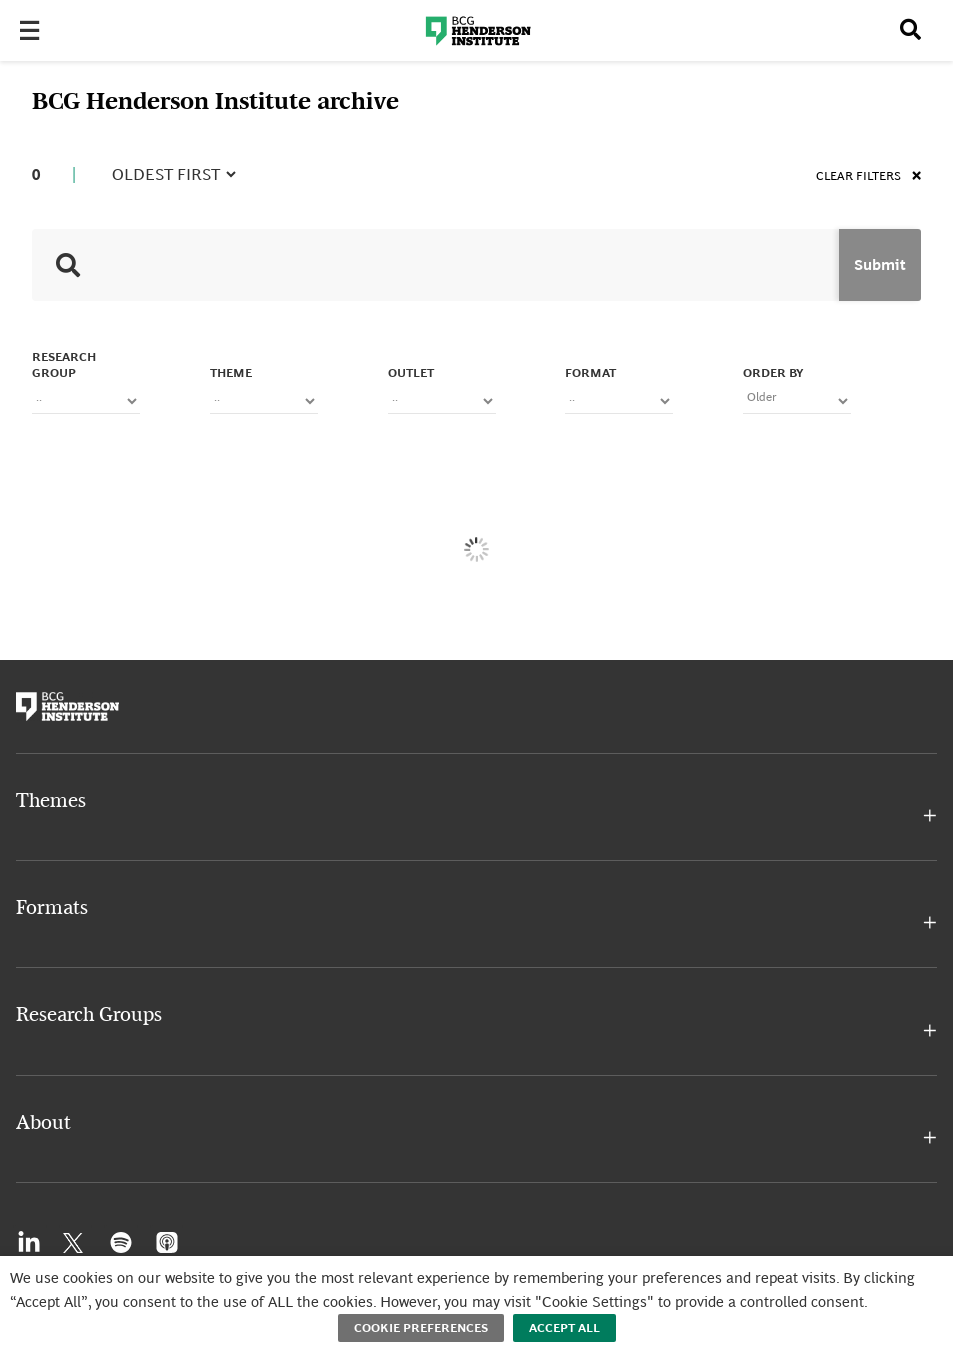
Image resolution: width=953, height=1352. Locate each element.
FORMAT (590, 373)
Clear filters (868, 176)
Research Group (64, 365)
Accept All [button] (564, 1328)
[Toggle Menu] (36, 31)
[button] (476, 816)
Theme (231, 373)
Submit (880, 265)
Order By (773, 373)
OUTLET (411, 373)
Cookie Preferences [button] (421, 1328)
